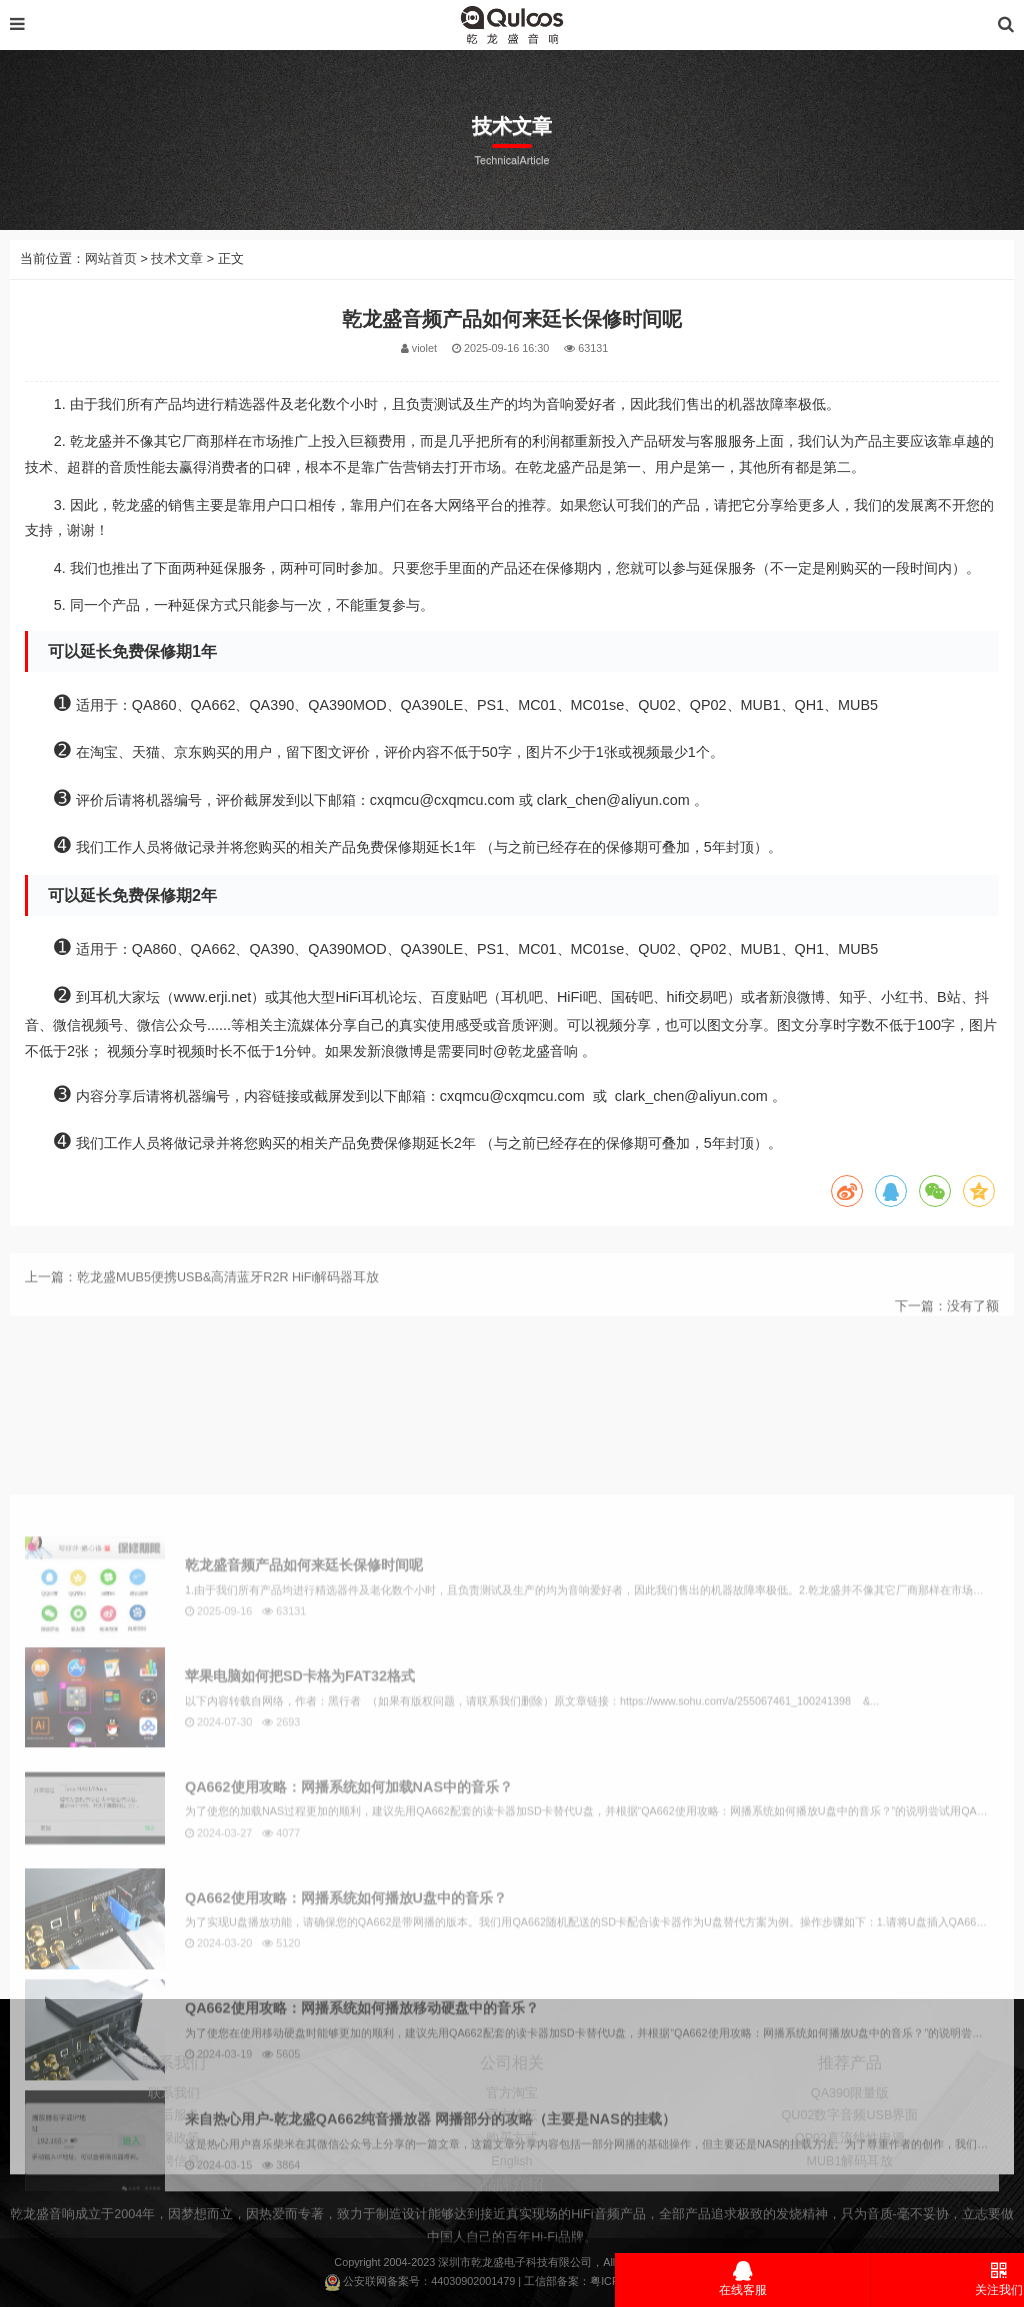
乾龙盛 (487, 2262)
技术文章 (177, 298)
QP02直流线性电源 (850, 2201)
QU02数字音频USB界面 (850, 2179)
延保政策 (174, 2201)
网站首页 (111, 298)
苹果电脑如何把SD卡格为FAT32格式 (300, 2071)
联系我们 (174, 2156)
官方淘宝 (512, 2156)
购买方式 (512, 2201)
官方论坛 (512, 2179)
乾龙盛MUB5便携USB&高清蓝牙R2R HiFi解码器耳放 (228, 1309)
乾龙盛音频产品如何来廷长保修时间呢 (304, 1961)
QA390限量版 (850, 2156)
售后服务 (174, 2179)
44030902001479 (473, 2281)
